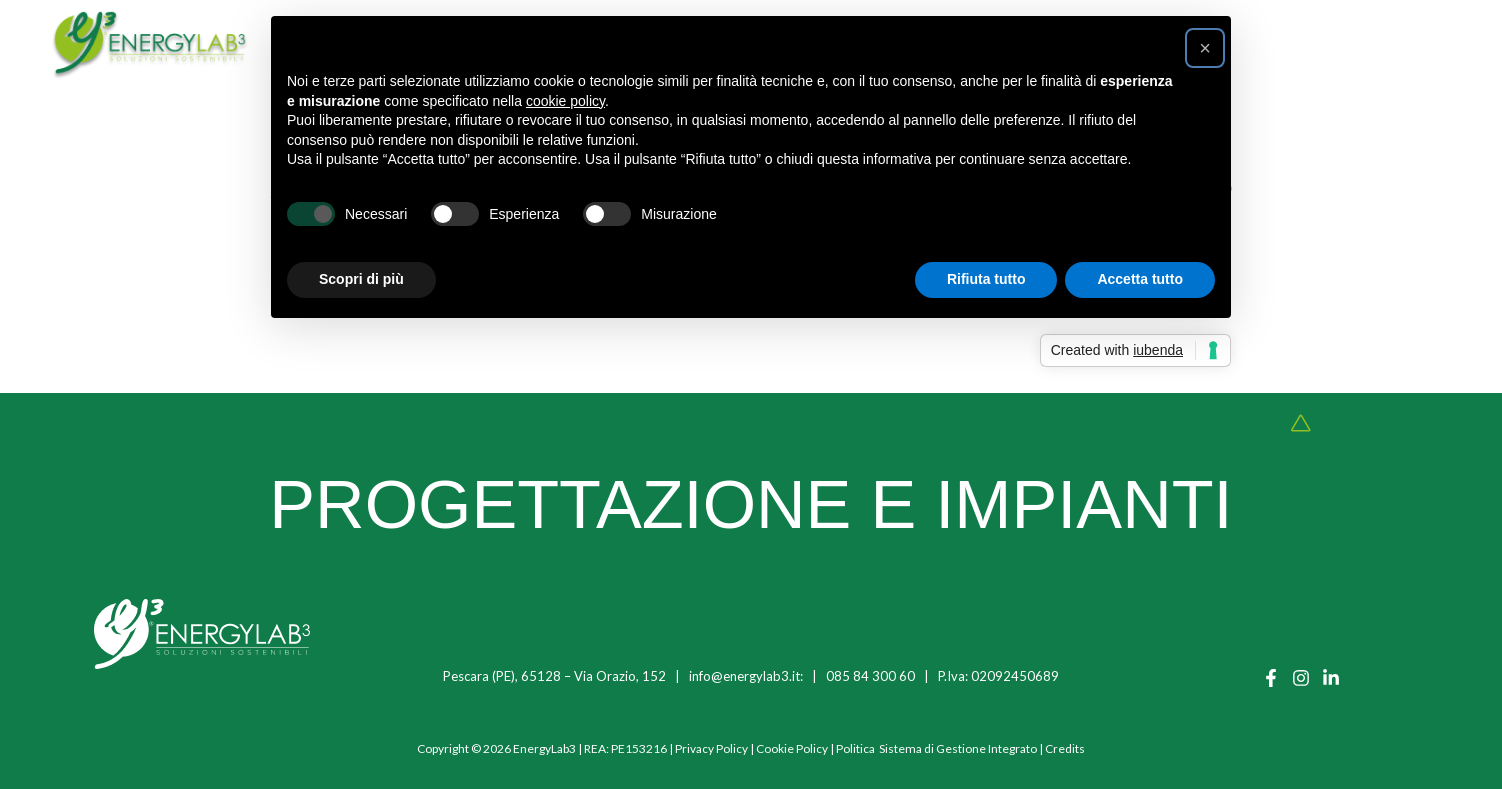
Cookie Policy (792, 748)
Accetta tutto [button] (1140, 279)
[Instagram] (1301, 678)
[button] (1205, 48)
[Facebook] (1271, 678)
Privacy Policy (711, 748)
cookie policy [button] (565, 101)
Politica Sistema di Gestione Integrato (936, 748)
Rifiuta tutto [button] (986, 279)
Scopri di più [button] (361, 279)
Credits (1065, 748)
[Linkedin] (1331, 678)
